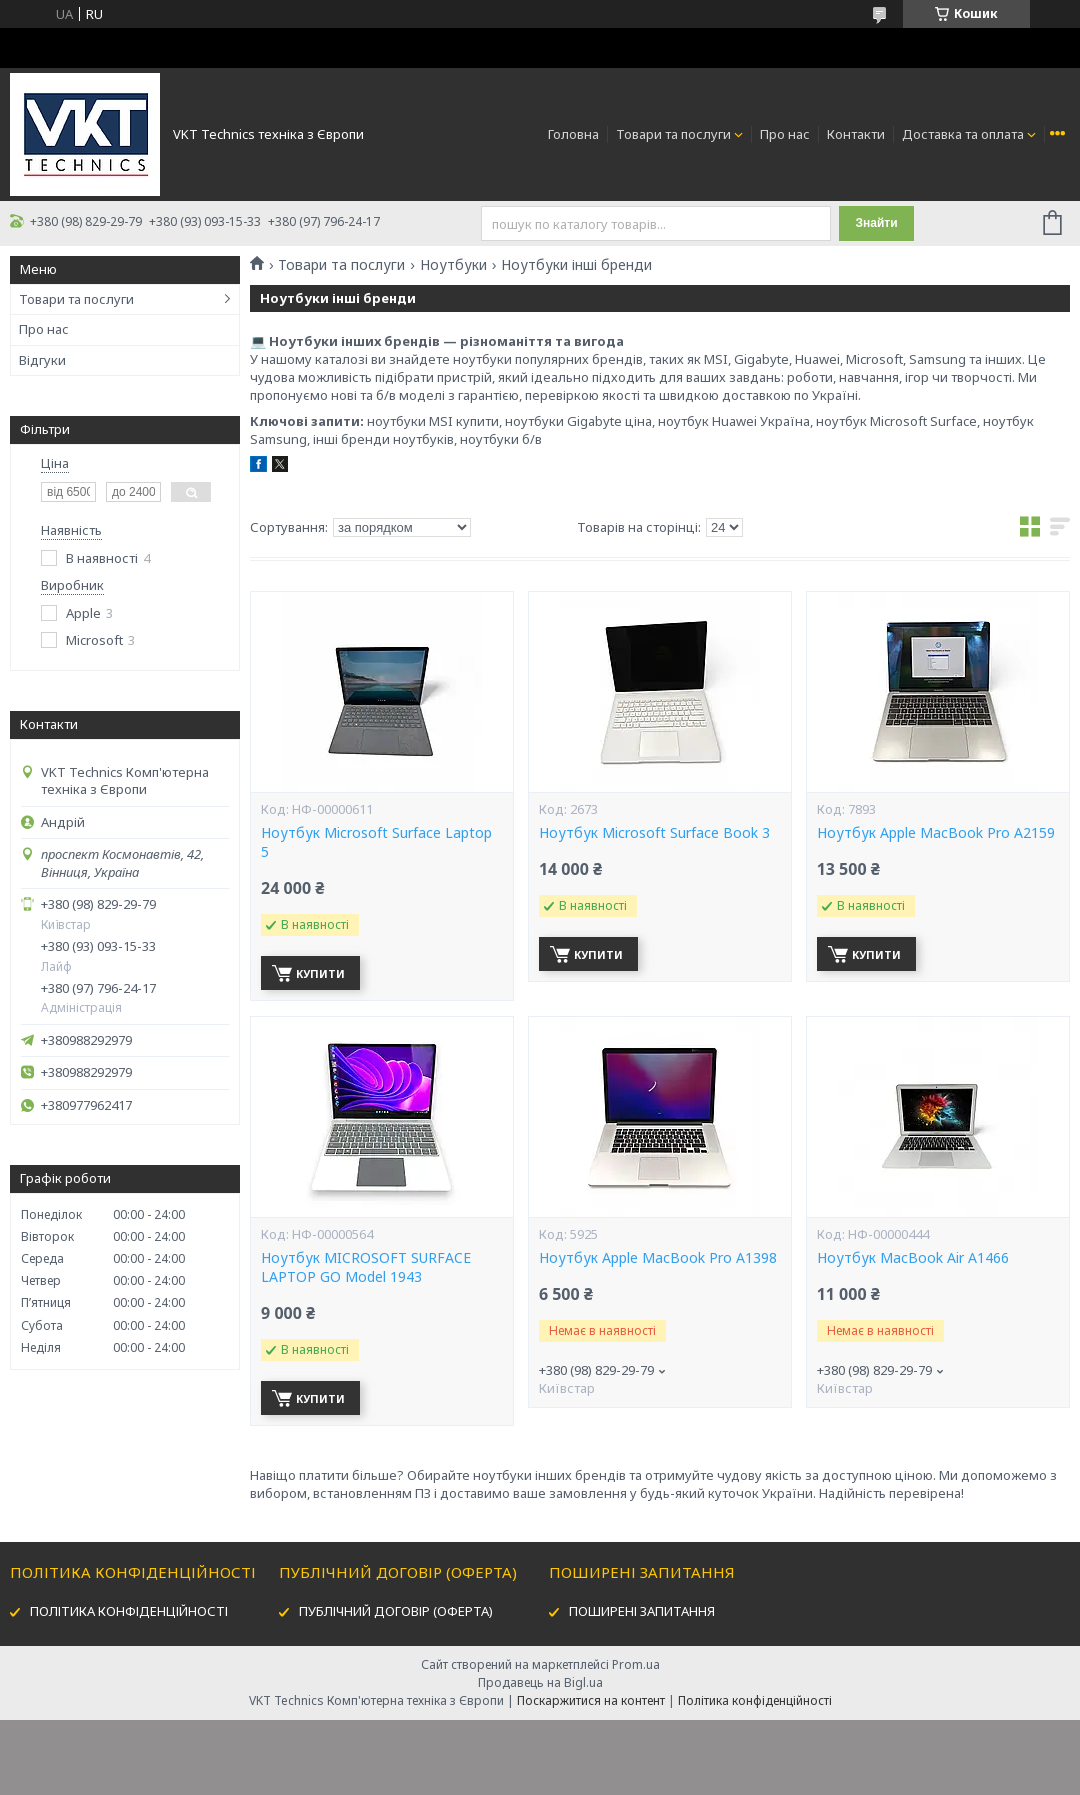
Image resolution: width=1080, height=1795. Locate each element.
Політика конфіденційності (755, 1700)
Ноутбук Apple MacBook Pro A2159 (936, 833)
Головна (573, 134)
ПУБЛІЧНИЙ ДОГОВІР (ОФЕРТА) (396, 1611)
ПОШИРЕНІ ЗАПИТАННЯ (642, 1611)
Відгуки (42, 360)
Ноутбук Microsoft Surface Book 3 (654, 833)
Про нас (785, 134)
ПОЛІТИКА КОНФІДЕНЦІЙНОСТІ (129, 1611)
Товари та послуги (673, 134)
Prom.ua (636, 1664)
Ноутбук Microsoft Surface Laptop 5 (376, 842)
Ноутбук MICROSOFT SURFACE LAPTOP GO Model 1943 (366, 1267)
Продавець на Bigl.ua (540, 1682)
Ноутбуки (453, 265)
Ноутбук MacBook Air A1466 (913, 1258)
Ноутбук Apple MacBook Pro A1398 (658, 1258)
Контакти (856, 134)
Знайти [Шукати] (876, 223)
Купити (320, 973)
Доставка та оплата (963, 134)
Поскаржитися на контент (591, 1700)
